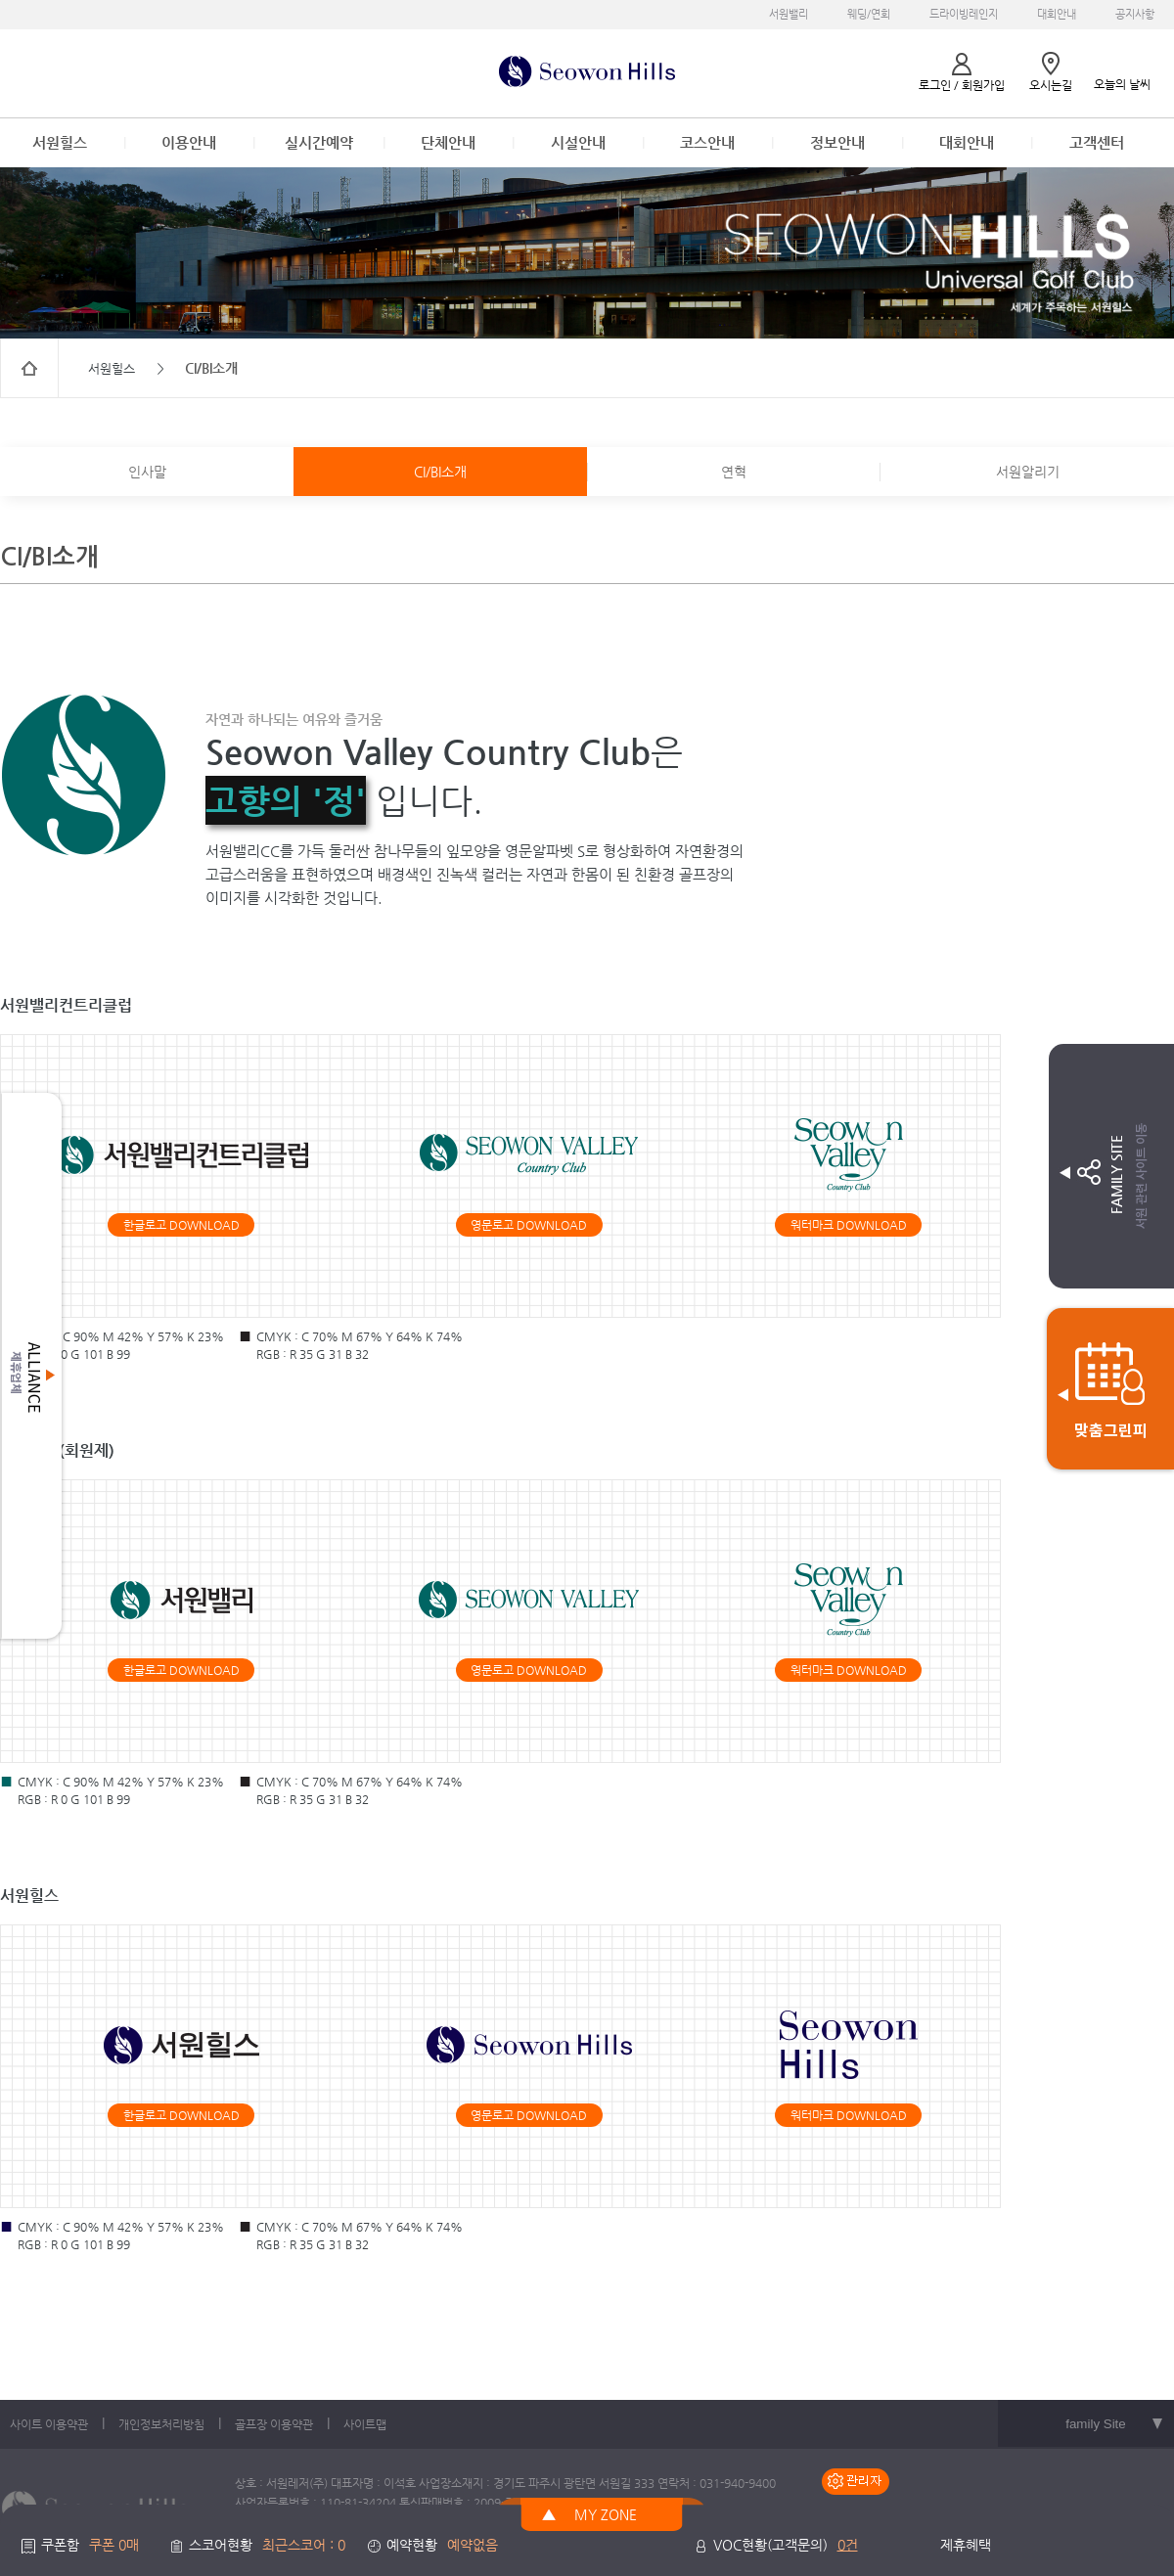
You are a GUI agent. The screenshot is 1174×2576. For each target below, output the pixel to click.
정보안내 (837, 142)
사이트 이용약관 (49, 2424)
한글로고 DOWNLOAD (181, 1225)
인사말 (147, 471)
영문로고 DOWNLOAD (529, 1225)
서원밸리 (788, 14)
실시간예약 (319, 142)
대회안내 (1056, 14)
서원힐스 (59, 142)
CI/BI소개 (440, 471)
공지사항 (1134, 14)
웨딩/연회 (868, 14)
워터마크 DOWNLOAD (848, 1225)
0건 (847, 2545)
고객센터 (1096, 142)
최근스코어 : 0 (303, 2545)
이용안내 (188, 142)
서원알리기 (1028, 471)
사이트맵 (364, 2424)
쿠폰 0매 (114, 2545)
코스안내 (707, 142)
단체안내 (448, 142)
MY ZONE (605, 2514)
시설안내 (578, 142)
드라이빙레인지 (963, 14)
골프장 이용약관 (274, 2424)
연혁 (733, 471)
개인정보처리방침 (161, 2424)
